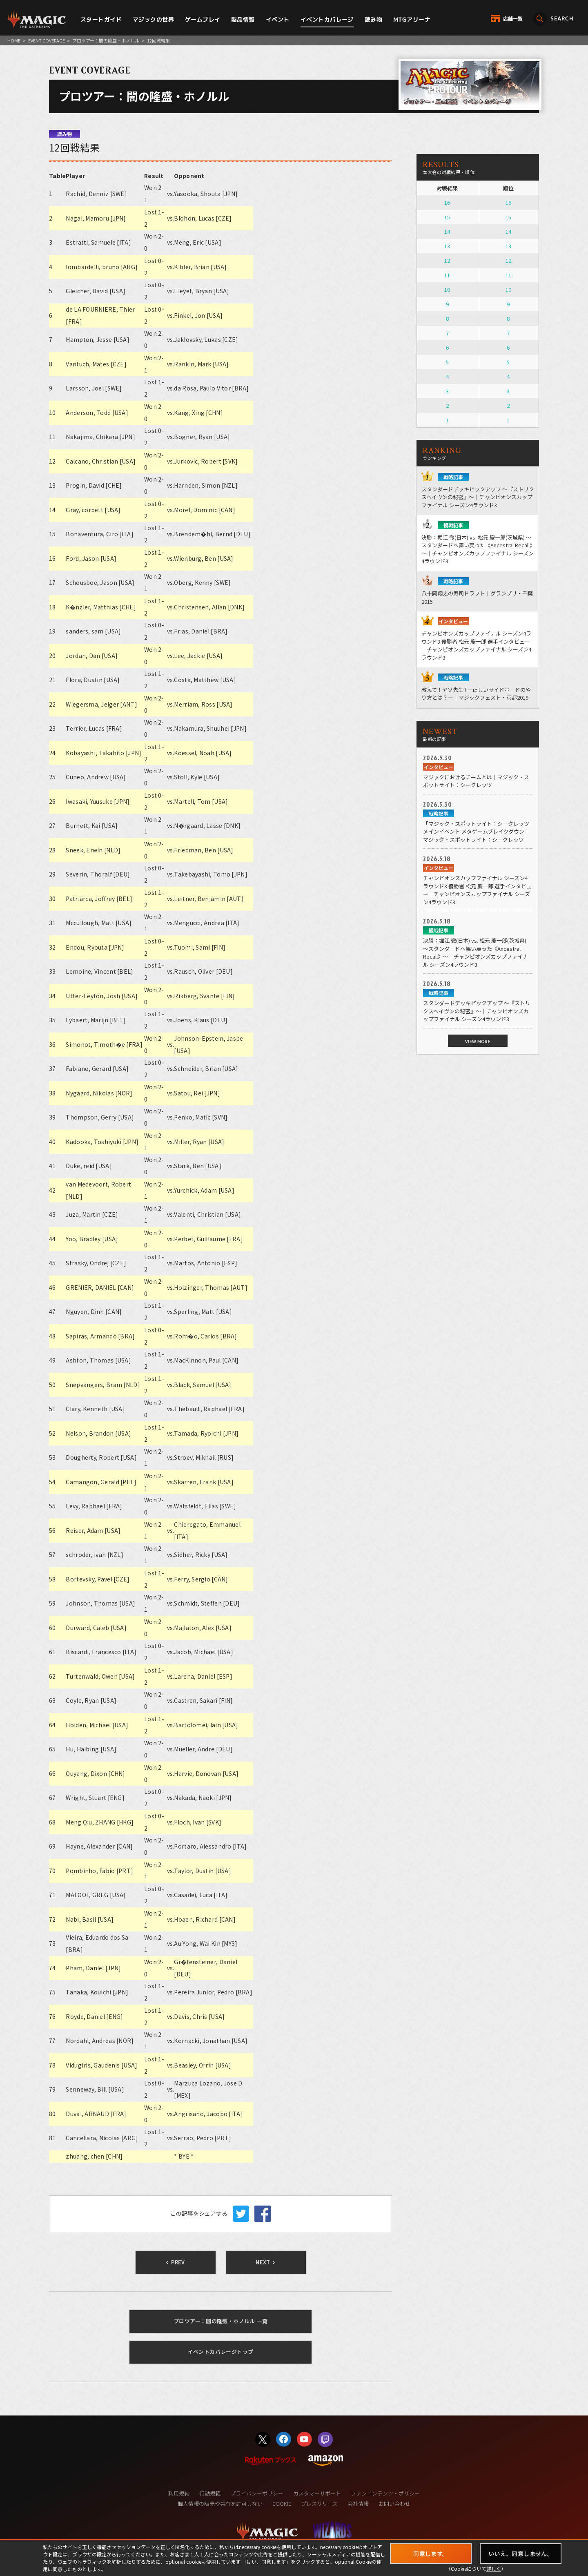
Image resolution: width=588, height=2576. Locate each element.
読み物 (373, 19)
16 (447, 202)
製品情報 (243, 19)
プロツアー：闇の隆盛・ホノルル (105, 40)
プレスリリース (319, 2503)
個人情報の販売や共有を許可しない (220, 2503)
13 (447, 246)
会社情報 (358, 2503)
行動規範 (209, 2493)
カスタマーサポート (317, 2493)
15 (447, 217)
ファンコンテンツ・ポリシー (385, 2493)
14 (447, 231)
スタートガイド (101, 19)
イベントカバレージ (327, 19)
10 (447, 289)
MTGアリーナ (411, 19)
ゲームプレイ (202, 19)
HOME (13, 40)
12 (447, 260)
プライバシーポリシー (256, 2493)
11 (447, 275)
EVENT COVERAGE (46, 40)
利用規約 (178, 2493)
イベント (278, 19)
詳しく (493, 2568)
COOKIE (281, 2503)
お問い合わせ (394, 2503)
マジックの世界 (153, 19)
